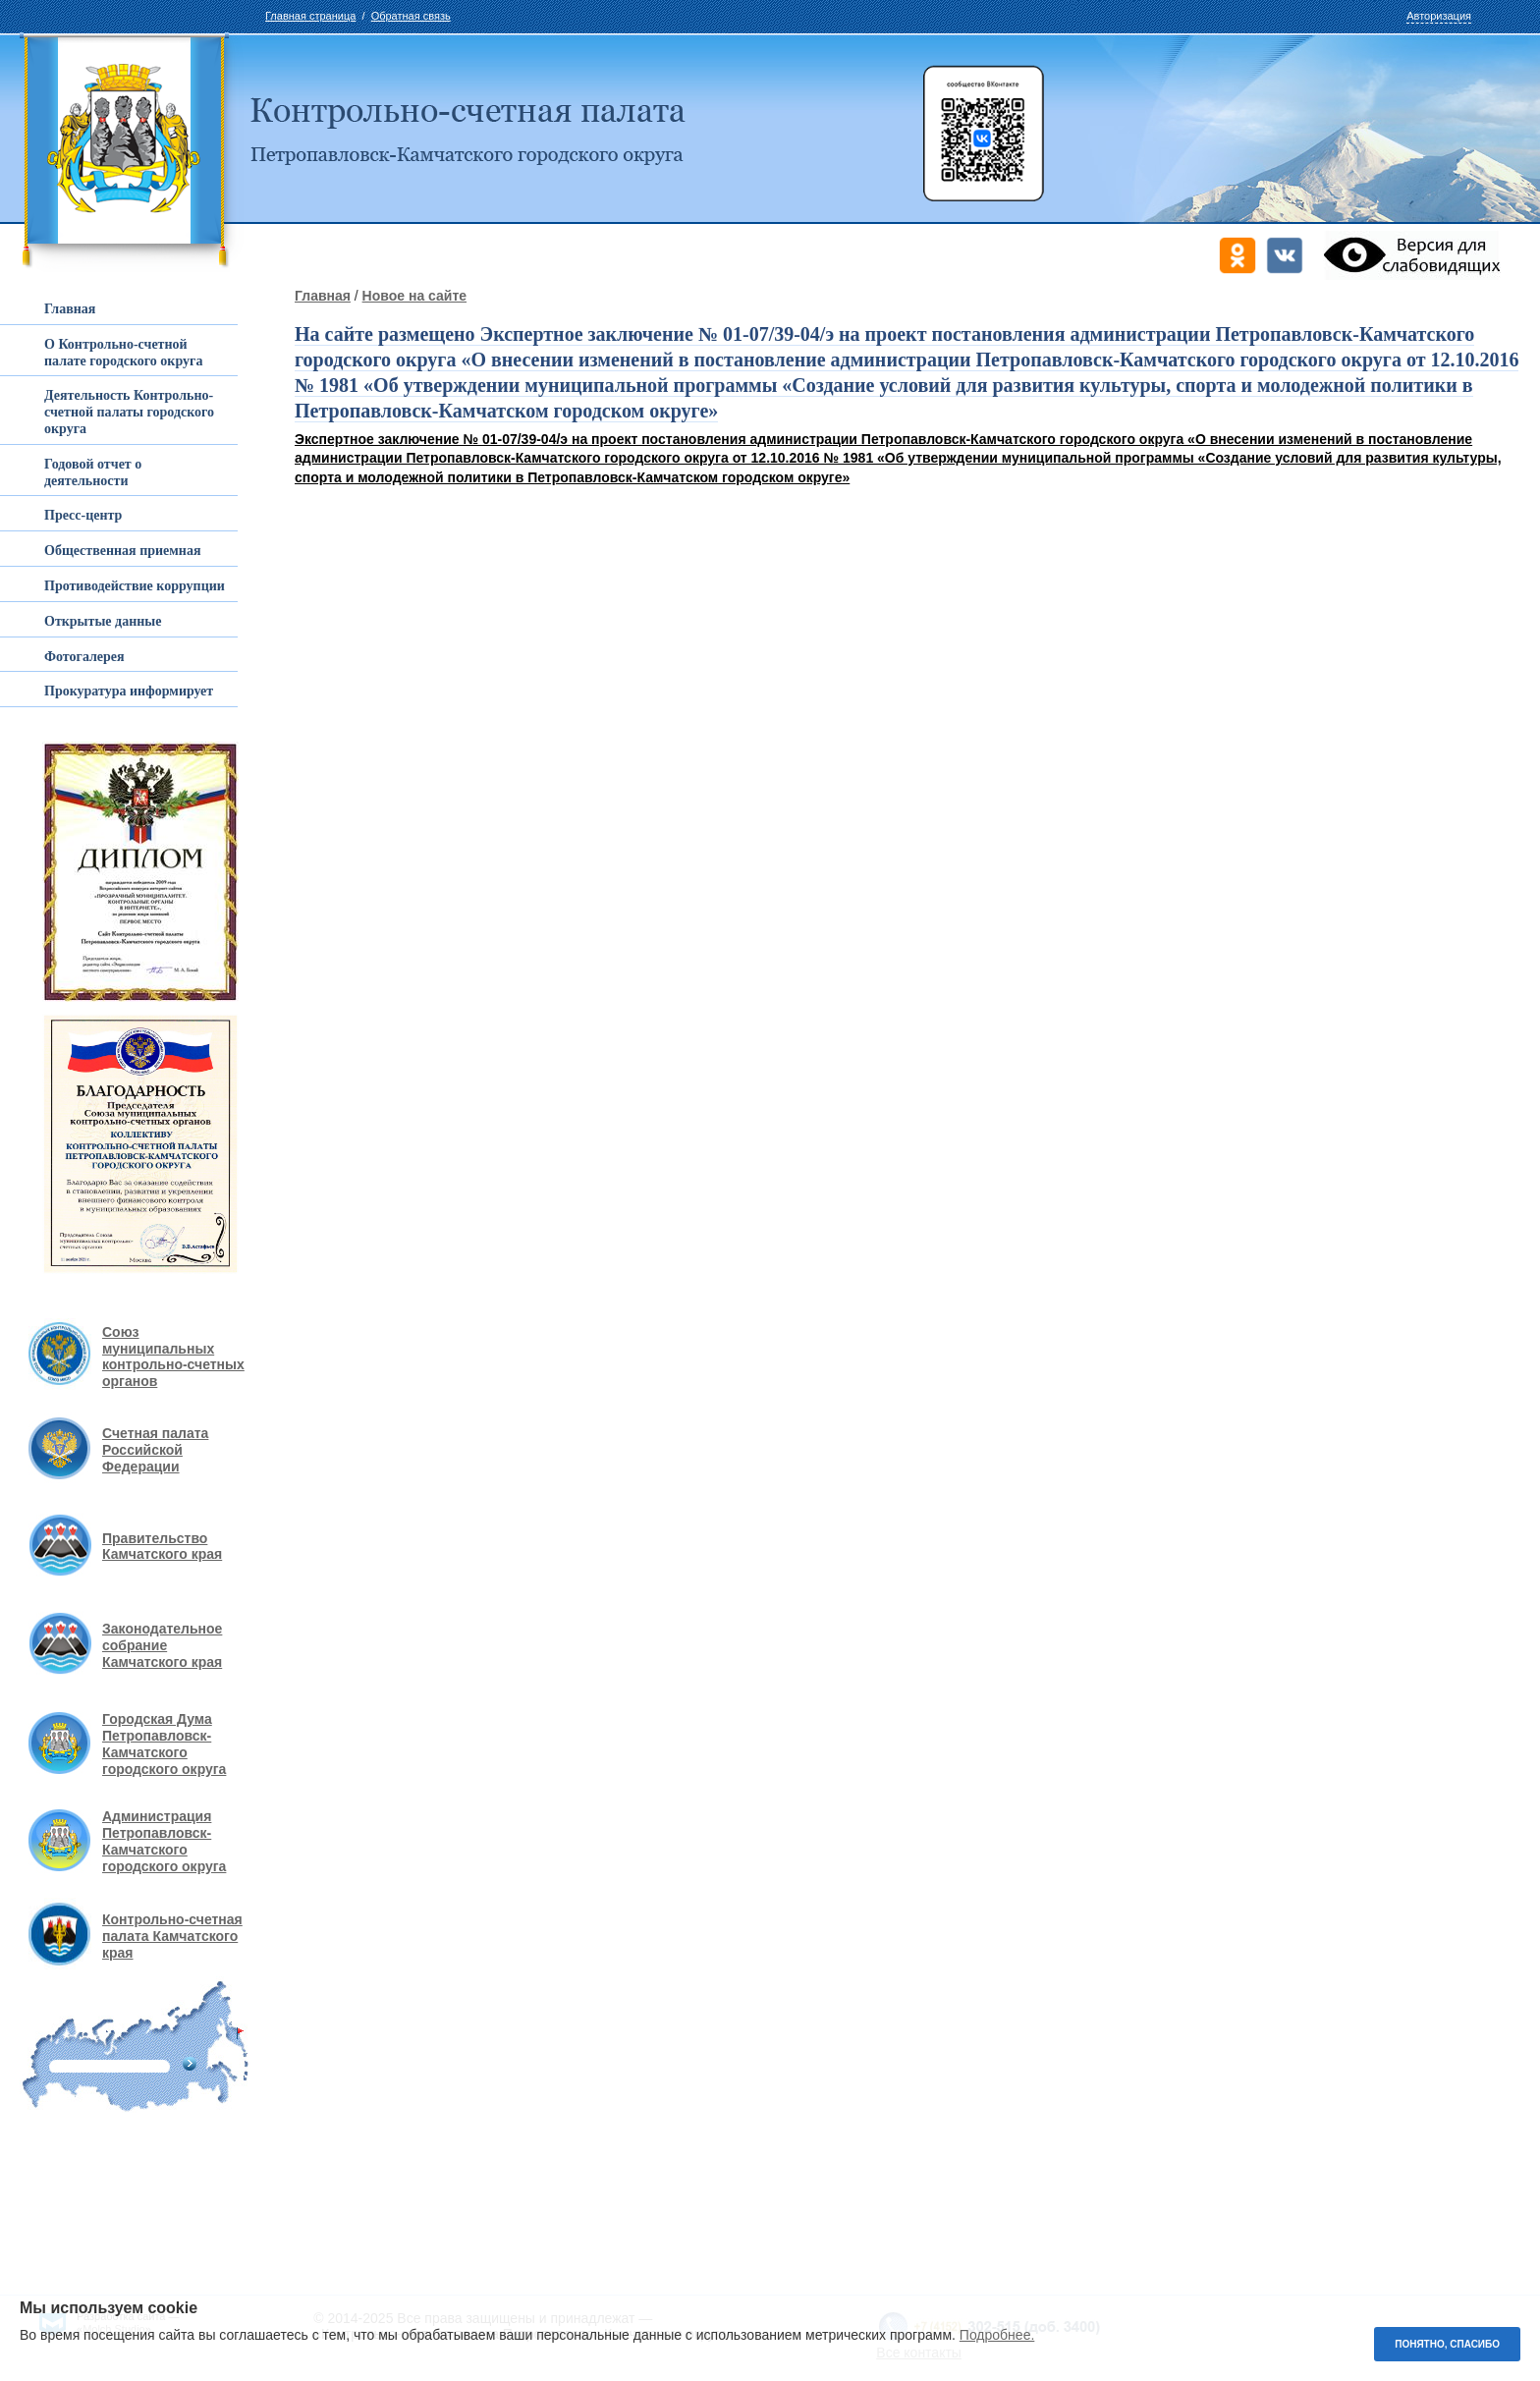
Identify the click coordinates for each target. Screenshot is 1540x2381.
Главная (323, 296)
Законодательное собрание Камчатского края (162, 1645)
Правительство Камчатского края (162, 1546)
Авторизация (1438, 16)
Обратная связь (411, 16)
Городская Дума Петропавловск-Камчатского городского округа (164, 1743)
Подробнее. (997, 2335)
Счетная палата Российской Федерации (155, 1449)
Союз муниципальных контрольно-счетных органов (173, 1356)
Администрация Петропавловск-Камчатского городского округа (164, 1840)
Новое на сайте (414, 296)
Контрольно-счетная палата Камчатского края (172, 1936)
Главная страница (310, 16)
